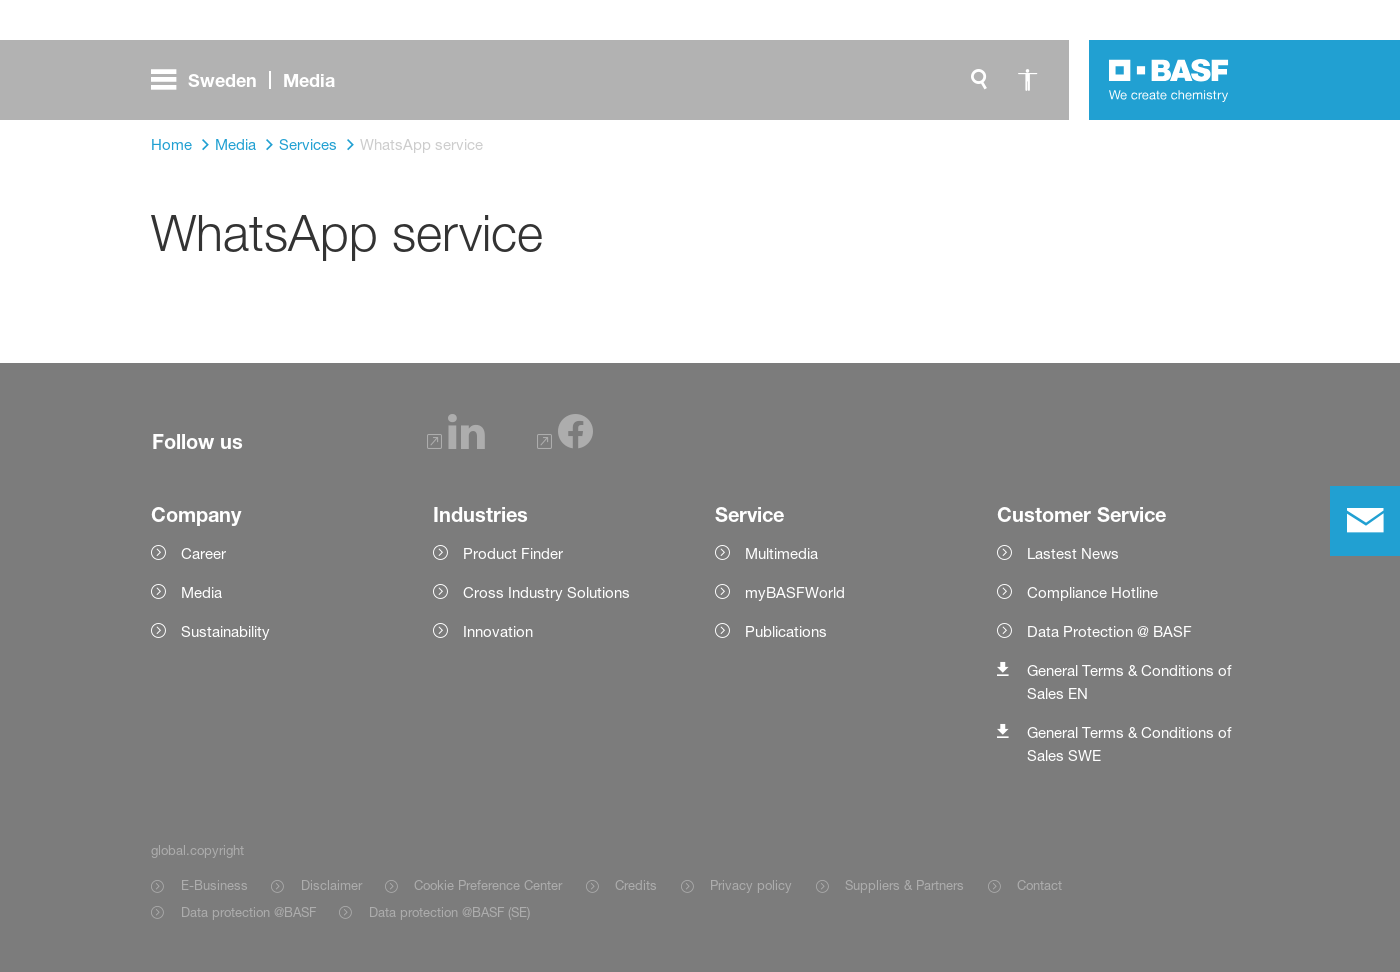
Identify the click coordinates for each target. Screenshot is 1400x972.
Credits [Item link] (636, 885)
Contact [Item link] (1039, 885)
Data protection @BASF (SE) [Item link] (449, 912)
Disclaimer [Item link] (331, 885)
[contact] (1365, 521)
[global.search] (979, 80)
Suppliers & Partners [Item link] (904, 885)
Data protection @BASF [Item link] (248, 912)
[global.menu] (251, 80)
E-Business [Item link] (214, 885)
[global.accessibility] (1027, 80)
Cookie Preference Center (488, 885)
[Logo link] (1169, 80)
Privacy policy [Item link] (751, 885)
